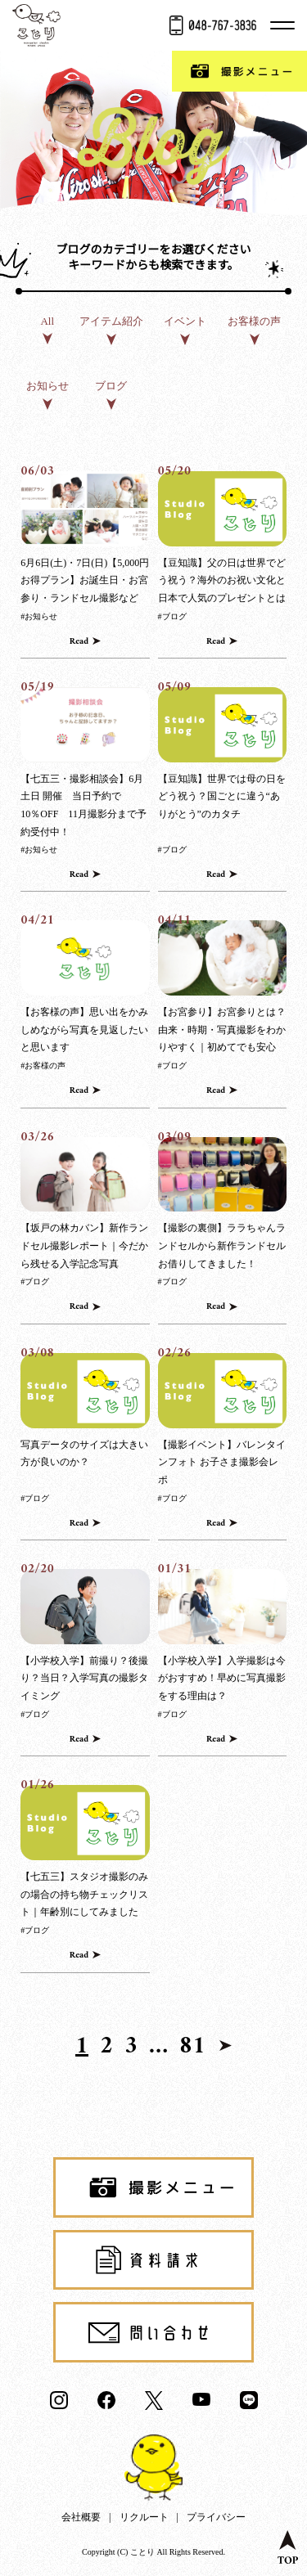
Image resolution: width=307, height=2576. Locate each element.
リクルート (144, 2517)
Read (79, 642)
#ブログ (172, 616)
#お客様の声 (42, 1065)
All (47, 321)
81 (192, 2046)
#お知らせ (38, 616)
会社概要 (81, 2517)
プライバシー (216, 2517)
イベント (185, 321)
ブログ (111, 386)
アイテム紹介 (111, 321)
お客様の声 (254, 321)
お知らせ (47, 386)
